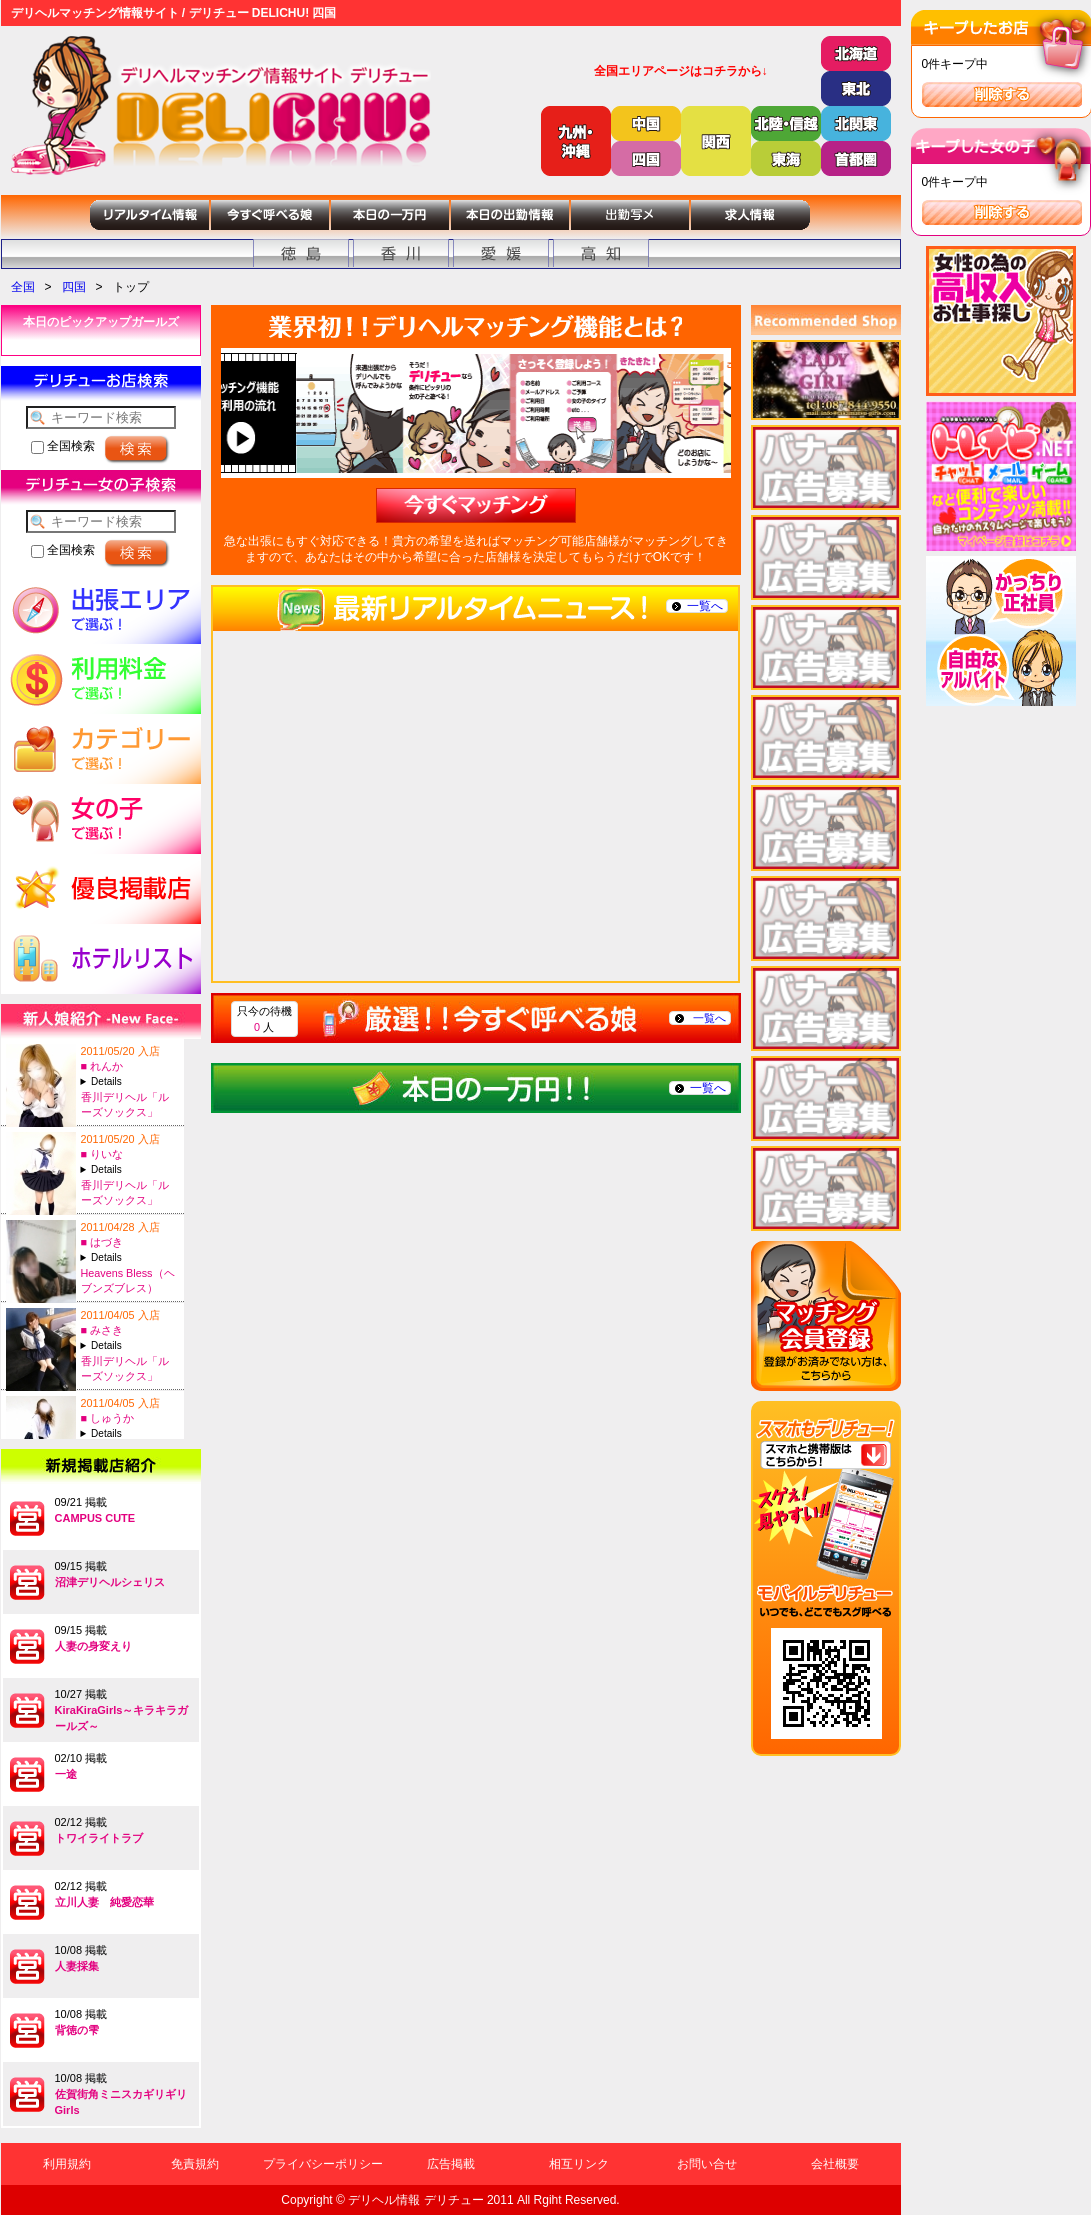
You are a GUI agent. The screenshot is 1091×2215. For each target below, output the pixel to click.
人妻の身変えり (93, 1646)
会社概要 (835, 2164)
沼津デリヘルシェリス (110, 1582)
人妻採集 (77, 1966)
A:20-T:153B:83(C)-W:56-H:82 (130, 1345)
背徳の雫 (77, 2030)
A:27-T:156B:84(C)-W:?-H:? (130, 1257)
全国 (23, 287)
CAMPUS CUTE (95, 1518)
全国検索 (63, 446)
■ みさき (102, 1330)
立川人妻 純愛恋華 (104, 1902)
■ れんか (102, 1066)
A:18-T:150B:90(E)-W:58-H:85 (130, 1081)
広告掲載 (451, 2164)
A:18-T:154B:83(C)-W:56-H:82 (130, 1169)
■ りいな (102, 1154)
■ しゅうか (108, 1418)
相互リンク (579, 2164)
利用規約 (67, 2164)
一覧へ (705, 606)
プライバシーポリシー (323, 2164)
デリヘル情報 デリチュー (415, 2200)
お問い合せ (707, 2164)
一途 (66, 1774)
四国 (74, 287)
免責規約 (195, 2164)
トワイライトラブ (99, 1838)
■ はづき (102, 1242)
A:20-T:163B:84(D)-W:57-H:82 (130, 1433)
